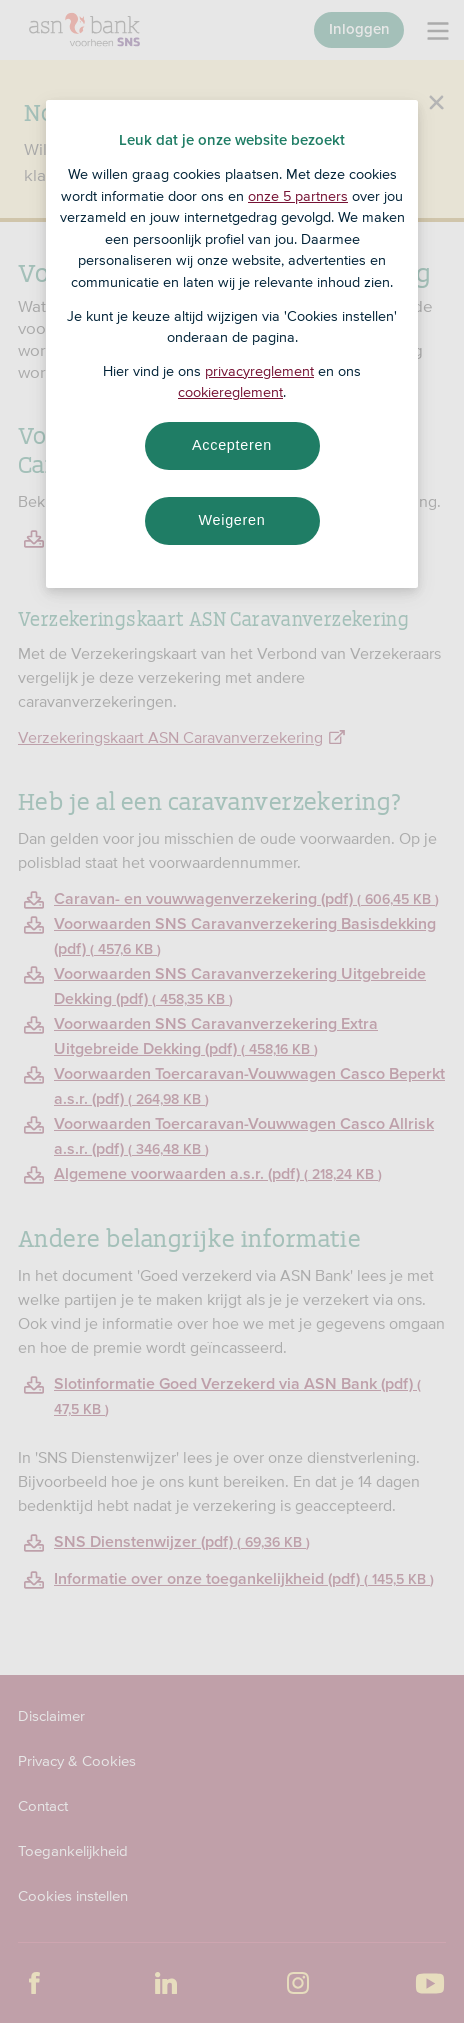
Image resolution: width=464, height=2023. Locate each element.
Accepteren (232, 445)
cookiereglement (230, 392)
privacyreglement (259, 371)
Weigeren (231, 520)
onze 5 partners (298, 196)
